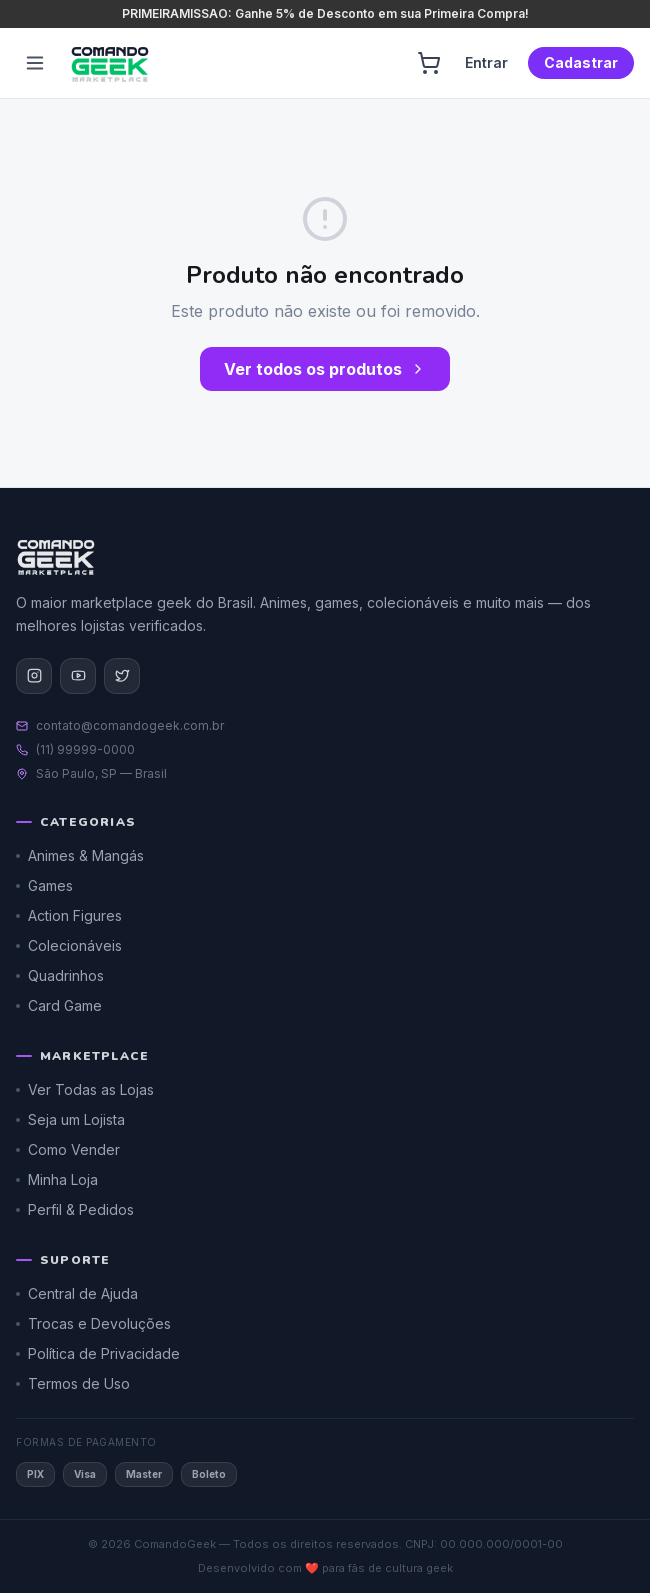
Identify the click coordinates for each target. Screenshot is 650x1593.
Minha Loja (57, 1179)
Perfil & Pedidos (75, 1209)
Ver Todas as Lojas (85, 1089)
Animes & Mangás (80, 855)
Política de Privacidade (98, 1353)
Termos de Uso (73, 1383)
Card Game (59, 1005)
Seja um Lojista (70, 1119)
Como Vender (68, 1149)
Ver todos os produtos (325, 369)
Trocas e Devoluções (93, 1323)
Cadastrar (581, 62)
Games (44, 885)
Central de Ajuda (77, 1293)
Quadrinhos (60, 975)
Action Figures (69, 915)
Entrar (486, 62)
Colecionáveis (69, 945)
